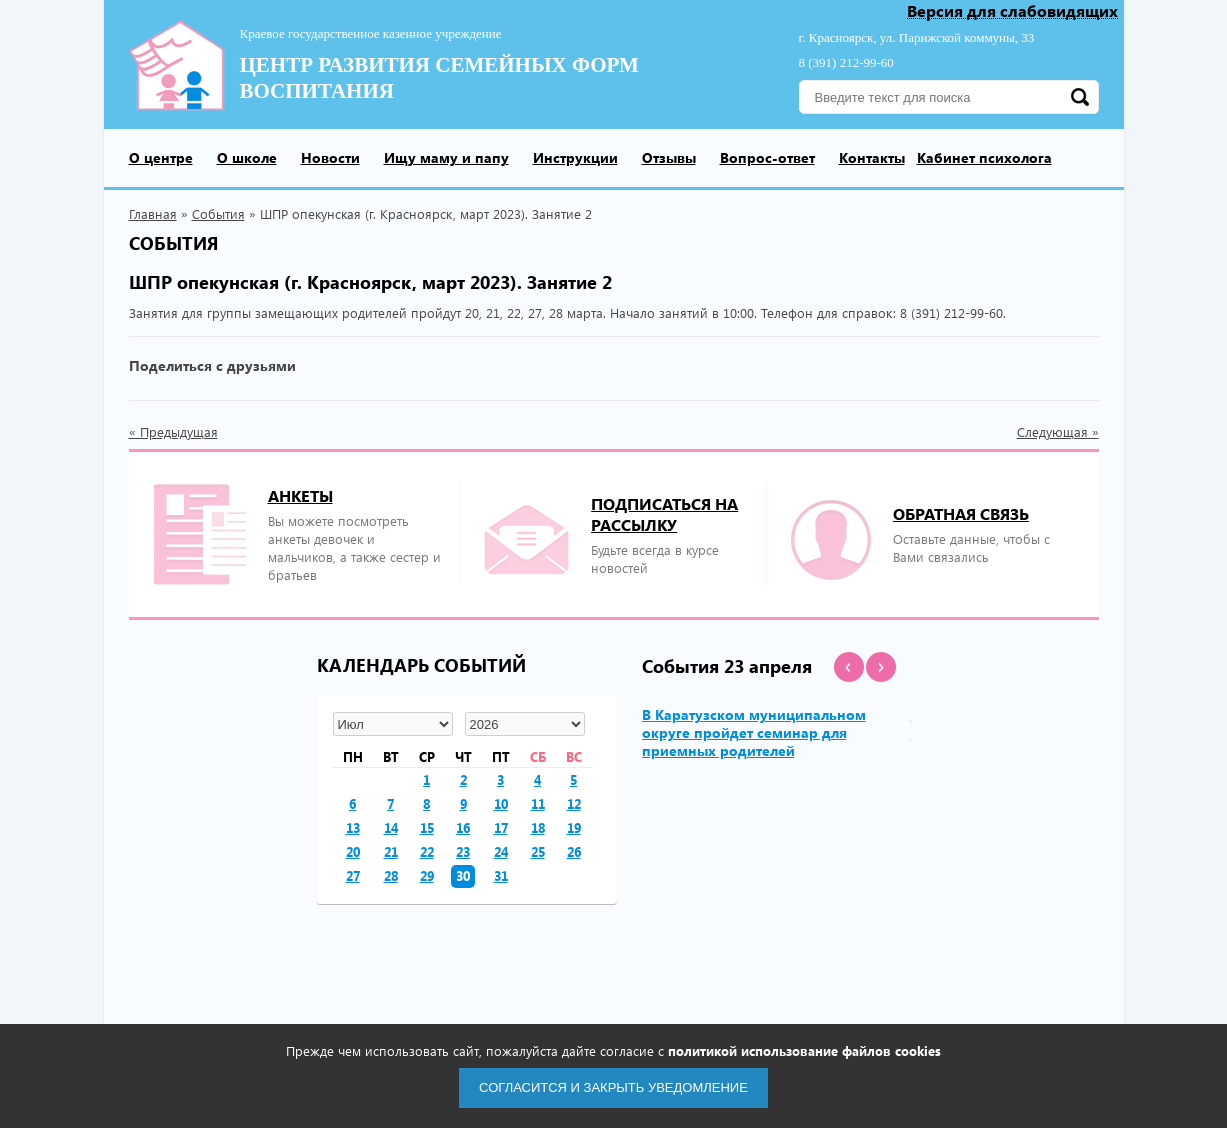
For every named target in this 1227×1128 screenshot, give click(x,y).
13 (353, 827)
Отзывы (669, 157)
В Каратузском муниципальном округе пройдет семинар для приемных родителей (754, 732)
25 (538, 851)
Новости (330, 157)
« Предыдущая (173, 432)
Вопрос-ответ (767, 157)
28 (391, 875)
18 (538, 827)
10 (501, 803)
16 (463, 827)
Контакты (872, 157)
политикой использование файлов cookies (804, 1050)
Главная (153, 213)
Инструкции (575, 157)
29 (427, 875)
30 (463, 875)
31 (501, 875)
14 (391, 827)
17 (501, 827)
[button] (849, 667)
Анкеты (300, 495)
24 (501, 851)
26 (574, 851)
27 (353, 875)
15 (427, 827)
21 (391, 851)
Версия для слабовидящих (1012, 11)
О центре (161, 157)
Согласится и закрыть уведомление (613, 1087)
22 (427, 851)
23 (463, 851)
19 (574, 827)
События (218, 213)
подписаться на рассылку (664, 514)
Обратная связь (961, 513)
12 (574, 803)
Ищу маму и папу (446, 157)
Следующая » (1058, 432)
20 (353, 851)
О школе (247, 157)
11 (538, 803)
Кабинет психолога (984, 157)
